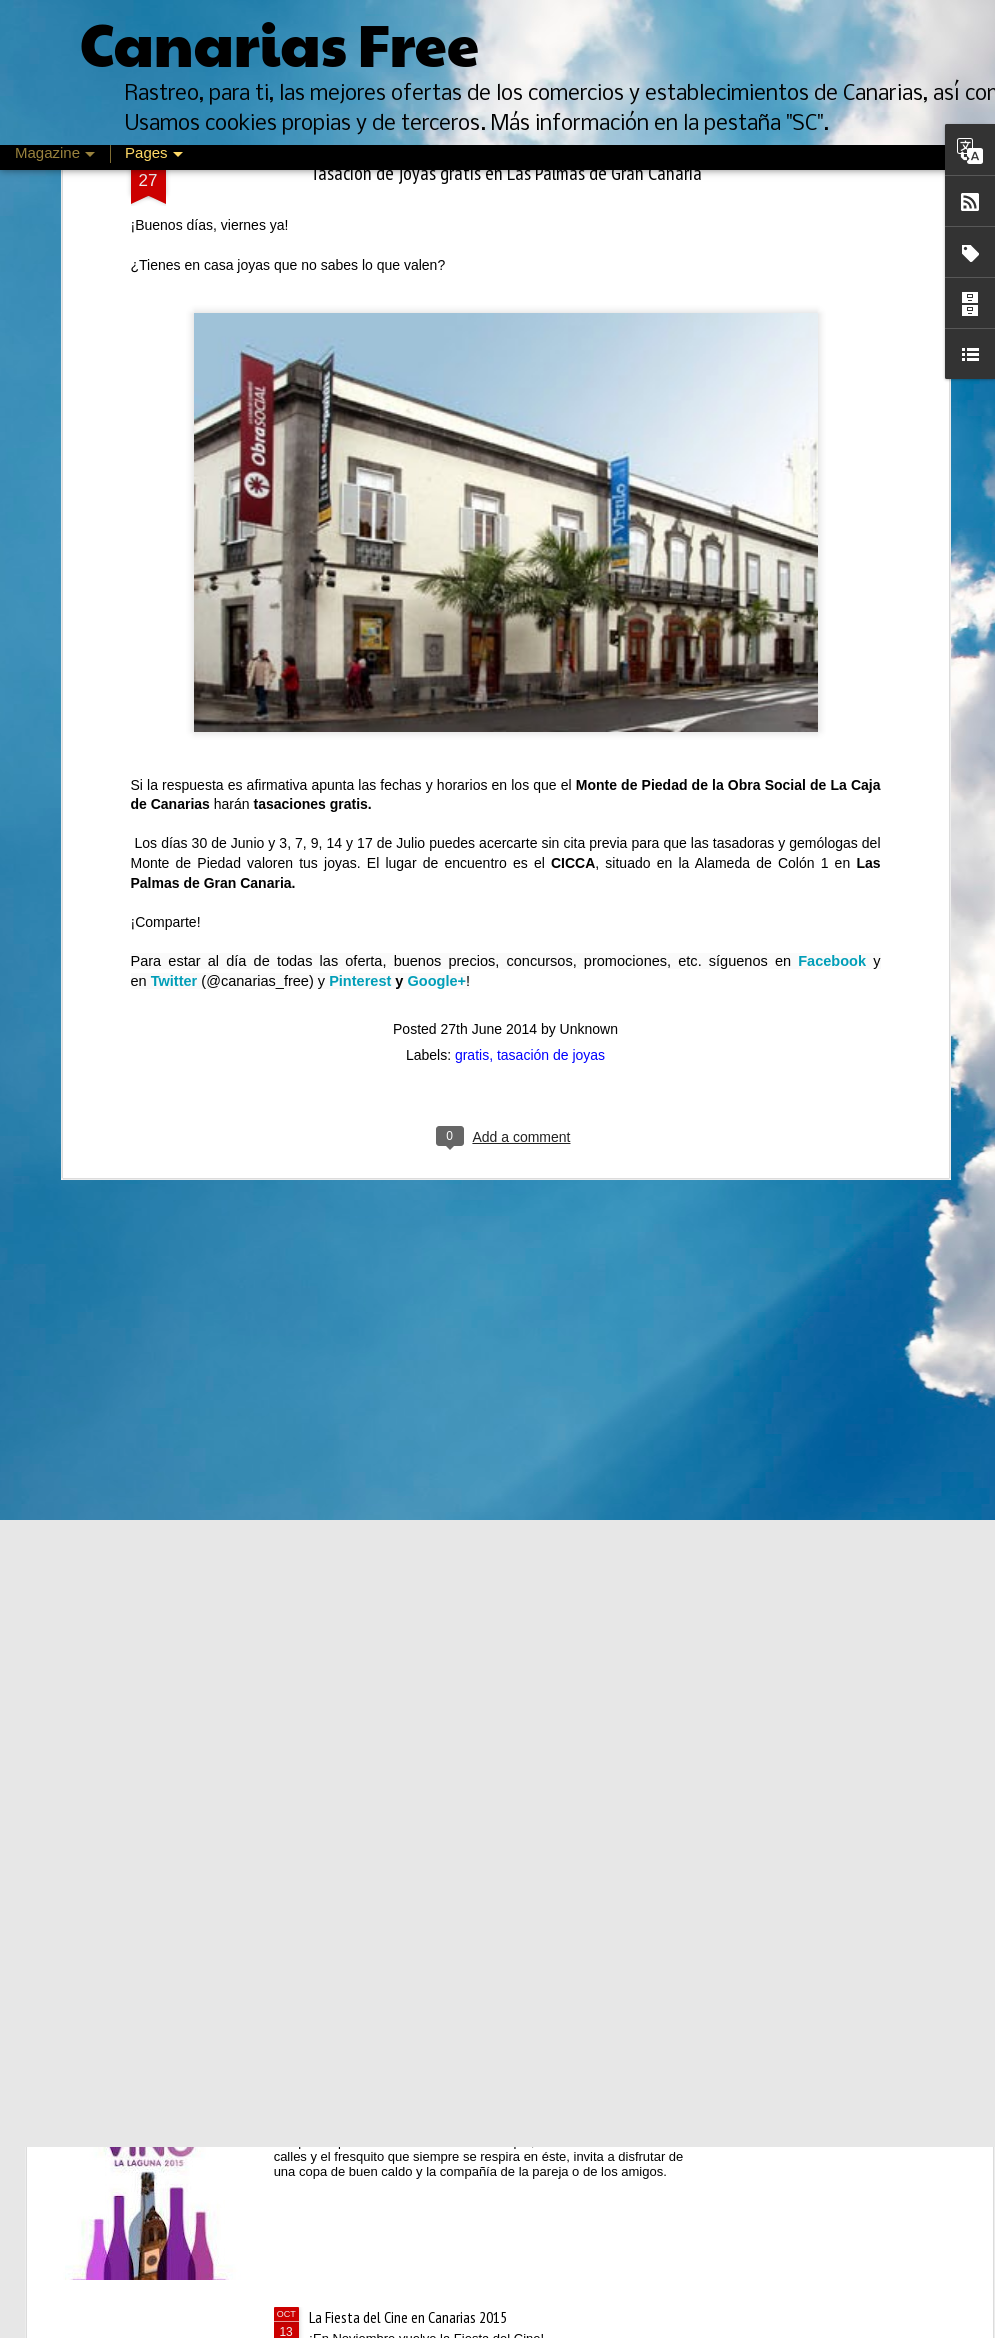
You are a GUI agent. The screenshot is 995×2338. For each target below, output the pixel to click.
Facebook (832, 601)
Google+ (436, 621)
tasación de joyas (551, 695)
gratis (472, 695)
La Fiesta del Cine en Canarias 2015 (408, 2317)
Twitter (174, 621)
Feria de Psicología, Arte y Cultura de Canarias (438, 1863)
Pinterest (360, 621)
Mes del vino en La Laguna (383, 2090)
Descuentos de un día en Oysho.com (412, 1409)
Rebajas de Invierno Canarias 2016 (404, 1636)
